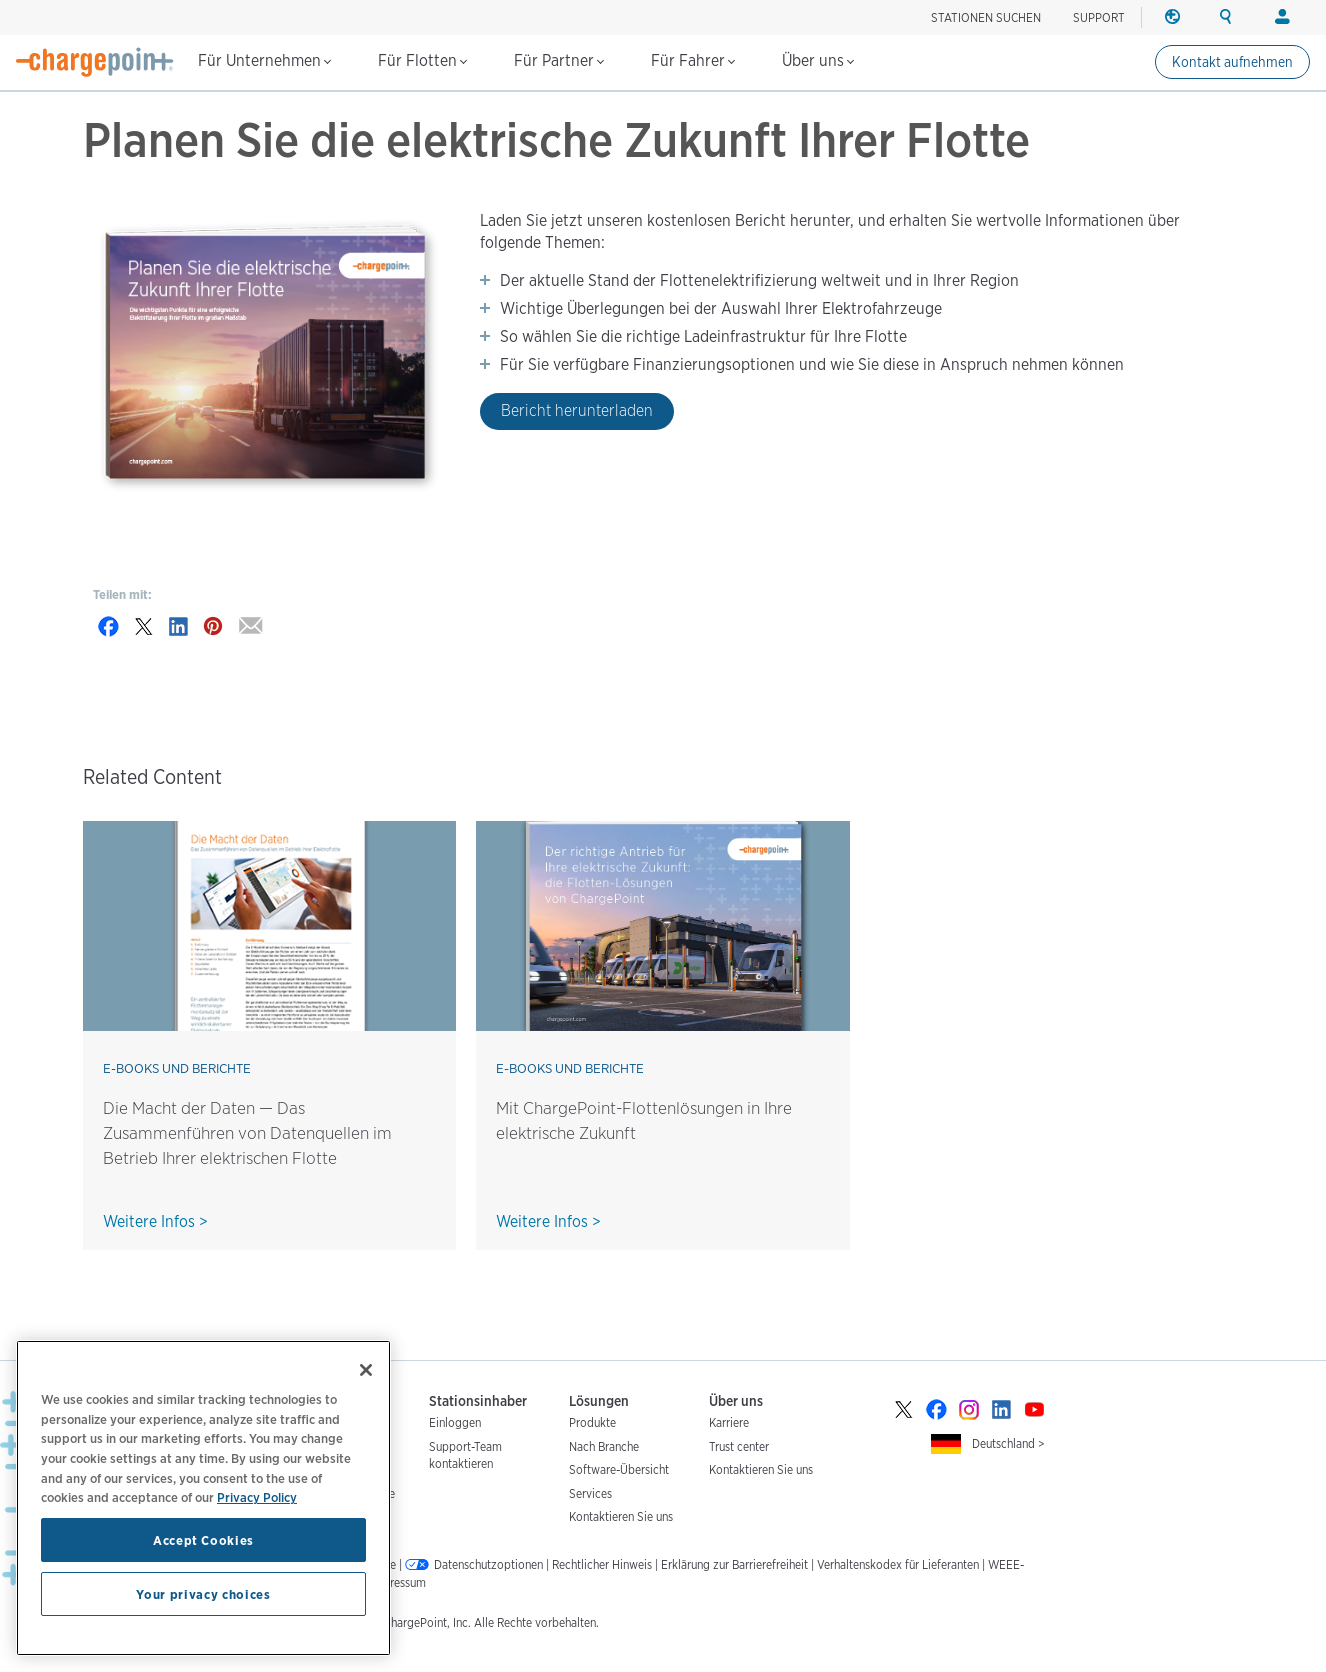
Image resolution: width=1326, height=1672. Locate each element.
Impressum (398, 1582)
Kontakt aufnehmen (1232, 62)
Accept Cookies (203, 1540)
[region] (203, 1498)
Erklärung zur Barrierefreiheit (734, 1564)
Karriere (729, 1422)
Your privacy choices (203, 1594)
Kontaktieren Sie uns (621, 1516)
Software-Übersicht (619, 1469)
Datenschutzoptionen (488, 1564)
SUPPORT (1099, 17)
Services (590, 1493)
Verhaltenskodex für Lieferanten (898, 1564)
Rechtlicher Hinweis (602, 1564)
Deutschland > (1008, 1443)
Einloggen (455, 1422)
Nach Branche (604, 1446)
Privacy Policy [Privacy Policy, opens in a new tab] (257, 1497)
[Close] (366, 1370)
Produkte (592, 1422)
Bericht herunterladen (577, 410)
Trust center (739, 1446)
